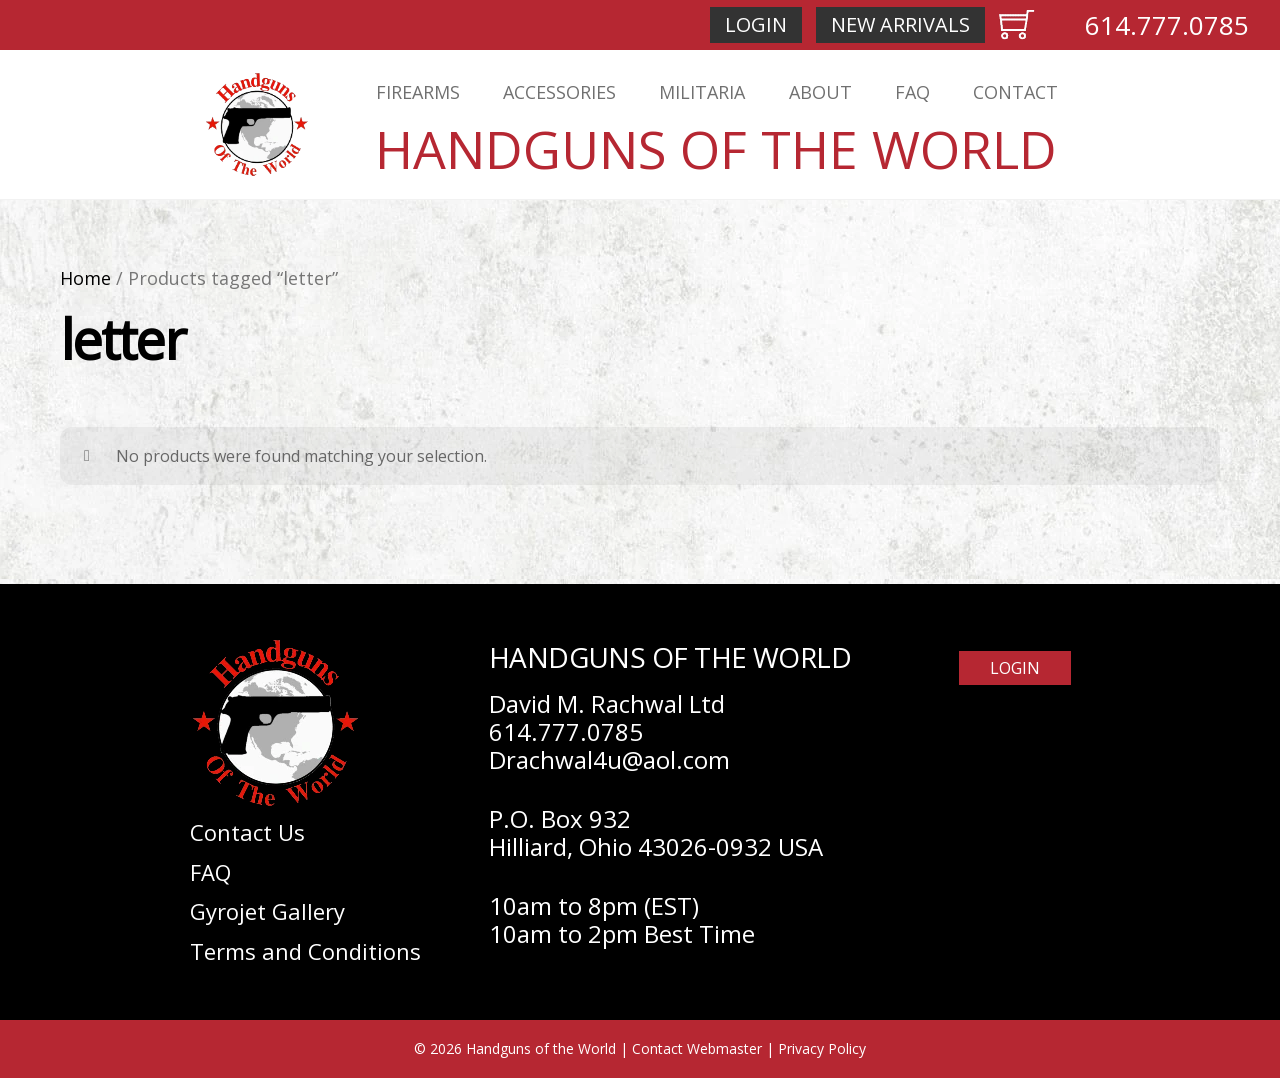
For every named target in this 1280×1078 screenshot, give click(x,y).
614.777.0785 (1167, 25)
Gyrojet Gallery (267, 911)
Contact (1015, 92)
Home (85, 278)
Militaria (702, 92)
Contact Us (247, 832)
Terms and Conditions (305, 951)
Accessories (559, 92)
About (820, 92)
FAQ (912, 92)
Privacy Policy (822, 1048)
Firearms (418, 92)
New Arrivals (900, 24)
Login (756, 24)
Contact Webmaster (697, 1048)
